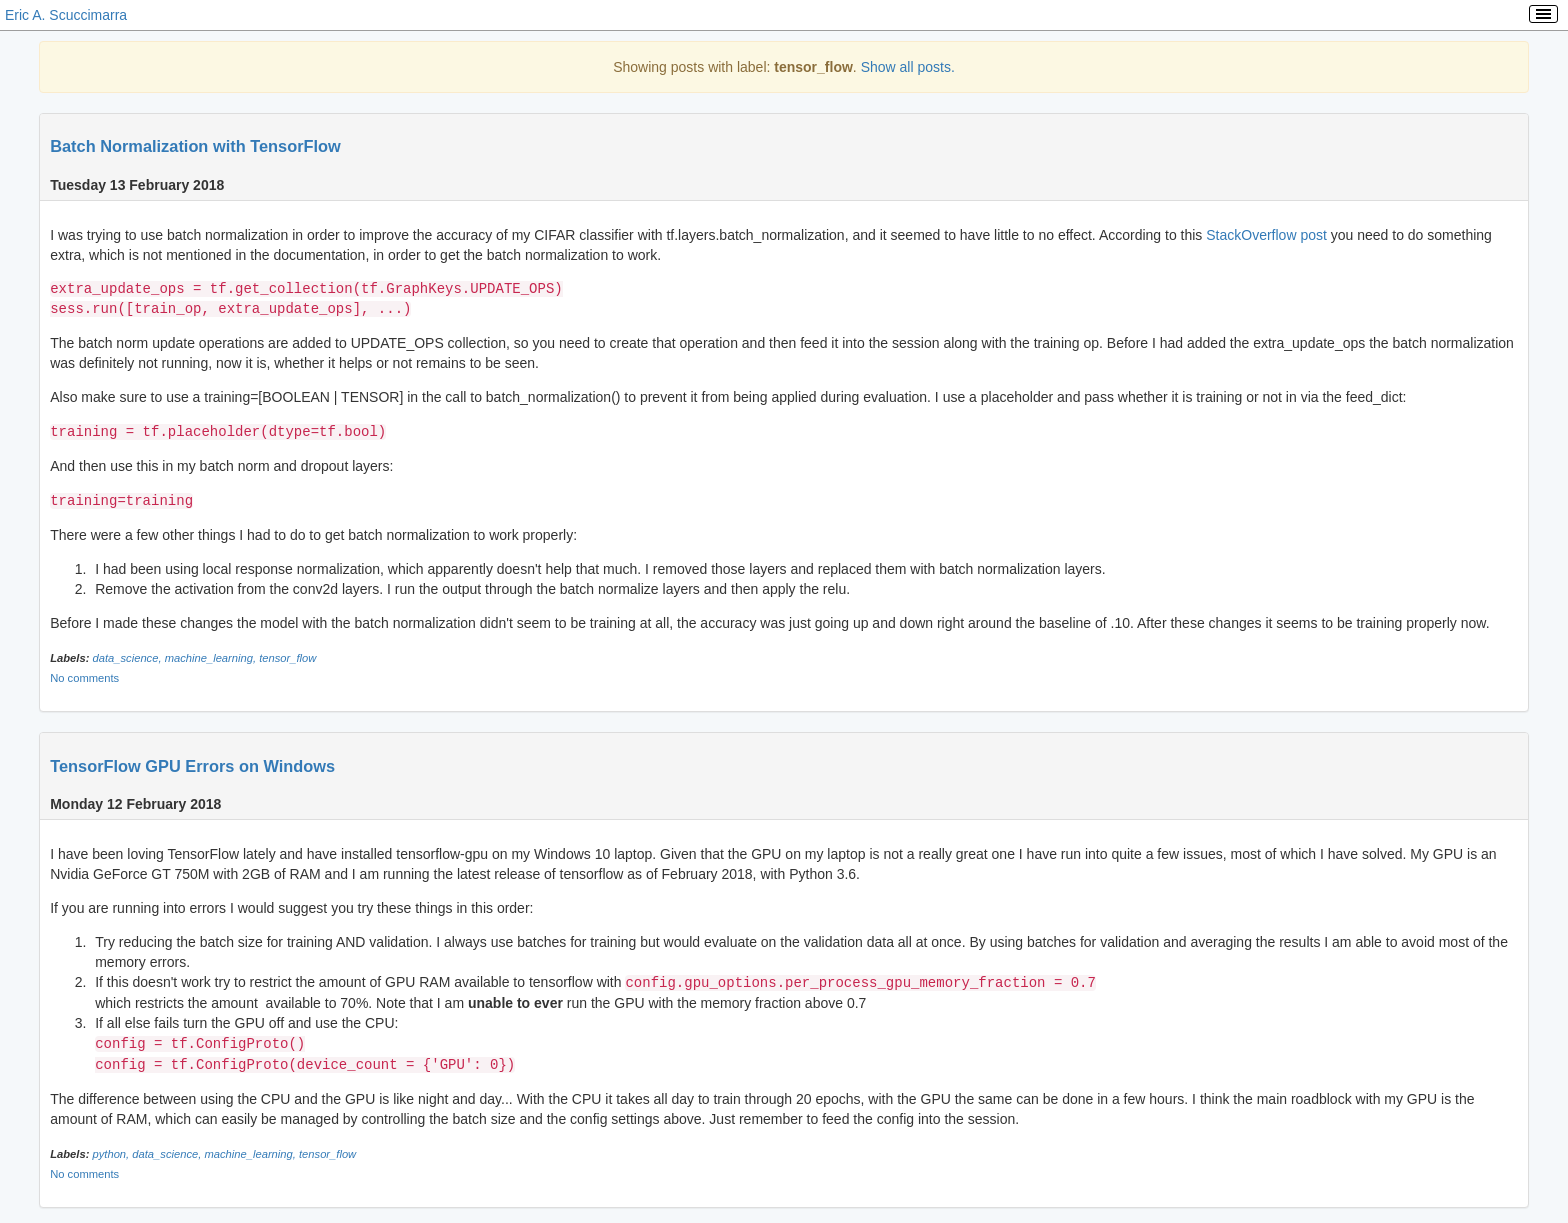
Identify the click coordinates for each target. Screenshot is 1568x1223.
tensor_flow (287, 656)
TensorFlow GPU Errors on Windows (192, 764)
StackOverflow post (1266, 235)
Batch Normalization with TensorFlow (195, 146)
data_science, (128, 656)
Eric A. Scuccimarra (66, 15)
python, (112, 1149)
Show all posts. (908, 67)
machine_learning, (212, 656)
